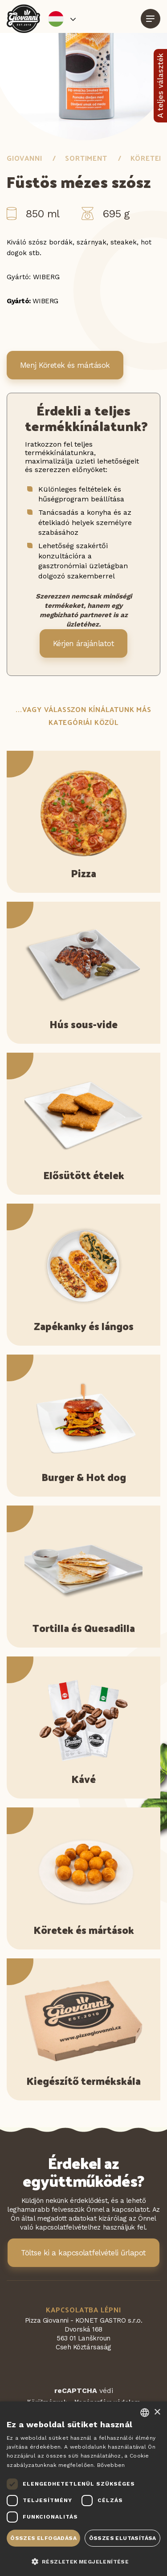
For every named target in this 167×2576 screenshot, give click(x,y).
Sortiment (86, 157)
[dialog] (83, 2488)
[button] (83, 2561)
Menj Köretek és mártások (65, 365)
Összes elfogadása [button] (43, 2538)
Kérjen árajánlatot (83, 643)
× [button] (157, 2412)
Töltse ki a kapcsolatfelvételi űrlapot (83, 2252)
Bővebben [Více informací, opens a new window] (111, 2465)
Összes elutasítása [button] (122, 2538)
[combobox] (144, 2412)
